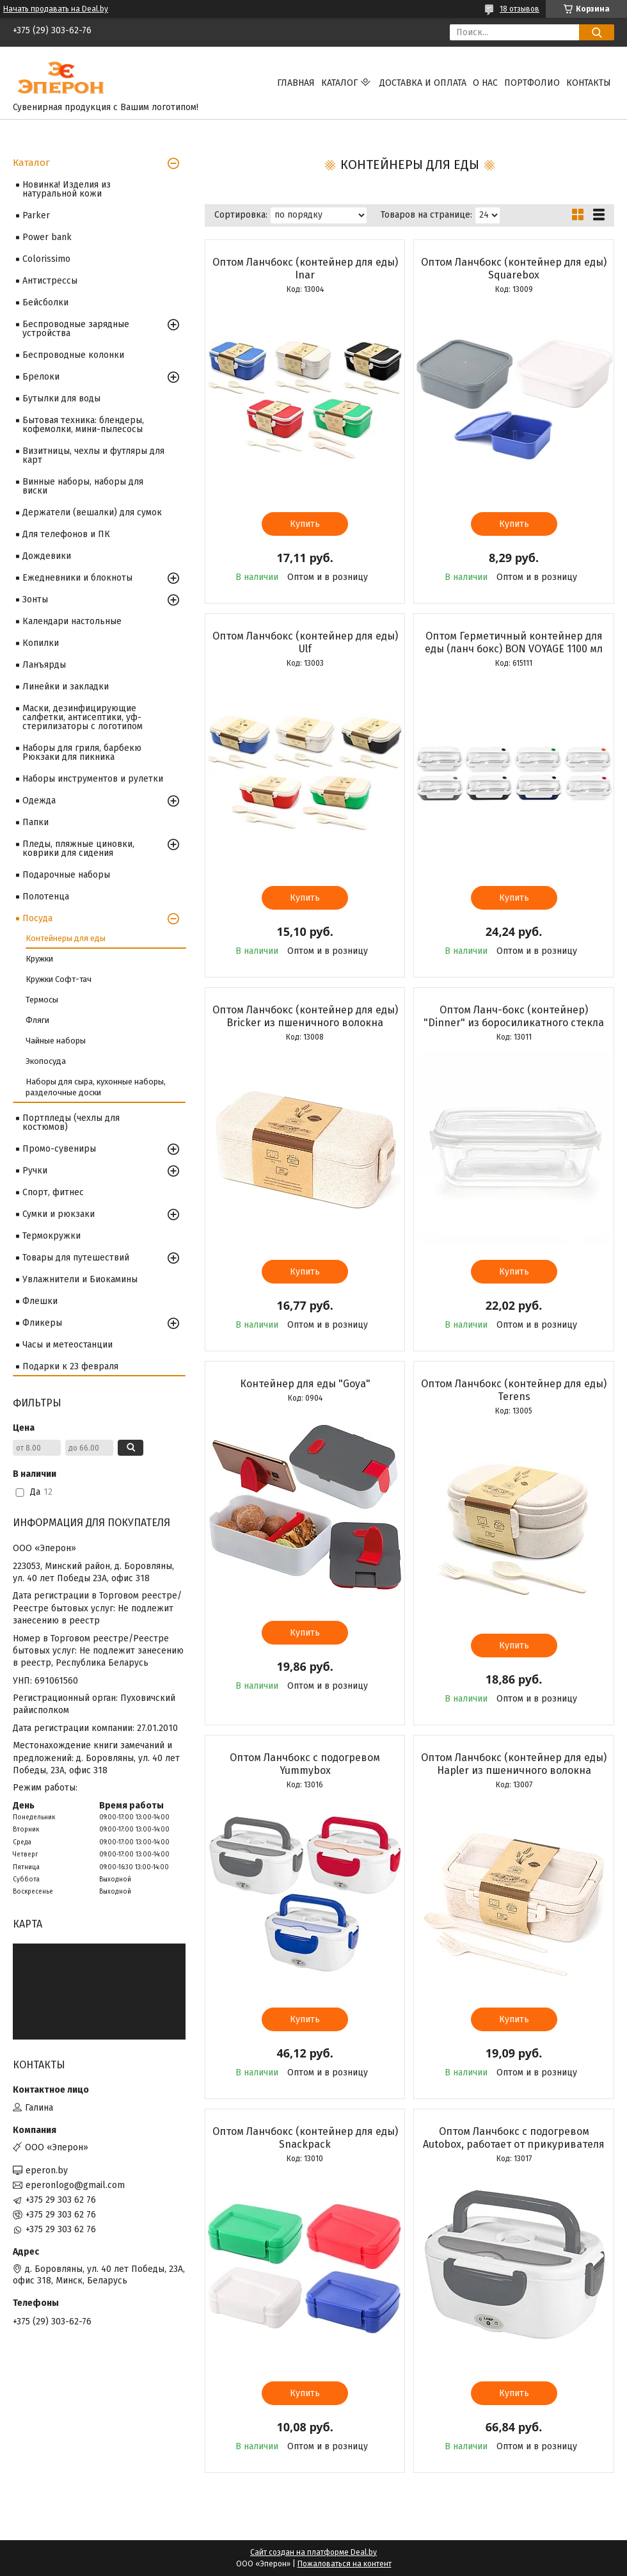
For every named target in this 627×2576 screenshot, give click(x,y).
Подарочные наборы (66, 874)
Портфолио (532, 82)
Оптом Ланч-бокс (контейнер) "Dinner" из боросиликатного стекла (514, 1016)
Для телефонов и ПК (66, 534)
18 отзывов (519, 8)
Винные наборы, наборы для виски (82, 486)
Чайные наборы (56, 1040)
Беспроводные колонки (73, 355)
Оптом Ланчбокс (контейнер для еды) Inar (305, 268)
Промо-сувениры (59, 1148)
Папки (35, 822)
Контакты (588, 82)
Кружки (39, 958)
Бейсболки (45, 302)
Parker (36, 215)
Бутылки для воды (61, 398)
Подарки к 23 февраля (70, 1366)
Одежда (39, 800)
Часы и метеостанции (67, 1344)
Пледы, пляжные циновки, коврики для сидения (78, 848)
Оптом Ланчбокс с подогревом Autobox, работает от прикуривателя (514, 2137)
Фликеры (42, 1322)
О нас (485, 82)
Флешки (40, 1301)
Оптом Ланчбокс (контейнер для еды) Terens (514, 1390)
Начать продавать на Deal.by (55, 8)
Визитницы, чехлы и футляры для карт (93, 455)
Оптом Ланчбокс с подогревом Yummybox (305, 1763)
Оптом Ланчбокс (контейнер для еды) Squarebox (514, 268)
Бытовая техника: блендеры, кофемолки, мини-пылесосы (83, 425)
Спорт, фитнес (53, 1192)
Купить (305, 524)
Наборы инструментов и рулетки (92, 778)
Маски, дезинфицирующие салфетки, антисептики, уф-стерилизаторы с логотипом (82, 717)
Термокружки (51, 1235)
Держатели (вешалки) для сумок (92, 512)
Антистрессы (49, 280)
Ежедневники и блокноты (77, 577)
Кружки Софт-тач (58, 979)
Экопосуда (46, 1061)
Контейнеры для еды (66, 938)
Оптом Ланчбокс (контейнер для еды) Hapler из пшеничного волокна (514, 1763)
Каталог (339, 82)
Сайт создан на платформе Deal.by (313, 2552)
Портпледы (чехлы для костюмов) (71, 1122)
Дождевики (46, 556)
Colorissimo (46, 259)
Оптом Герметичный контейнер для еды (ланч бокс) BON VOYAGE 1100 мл (514, 642)
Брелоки (41, 376)
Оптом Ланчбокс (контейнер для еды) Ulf (305, 642)
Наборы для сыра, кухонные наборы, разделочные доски (96, 1087)
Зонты (35, 599)
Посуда (37, 918)
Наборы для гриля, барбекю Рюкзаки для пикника (81, 752)
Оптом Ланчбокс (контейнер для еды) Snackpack (305, 2137)
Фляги (37, 1020)
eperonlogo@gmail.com (75, 2185)
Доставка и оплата (422, 82)
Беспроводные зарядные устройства (75, 329)
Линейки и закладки (65, 686)
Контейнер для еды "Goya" (305, 1384)
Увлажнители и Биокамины (80, 1279)
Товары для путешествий (75, 1257)
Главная (296, 82)
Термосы (42, 999)
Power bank (47, 237)
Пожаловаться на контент (345, 2563)
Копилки (40, 643)
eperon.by (47, 2170)
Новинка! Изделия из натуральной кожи (66, 189)
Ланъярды (44, 664)
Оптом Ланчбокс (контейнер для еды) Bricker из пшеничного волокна (305, 1016)
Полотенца (45, 896)
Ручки (34, 1170)
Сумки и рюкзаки (58, 1214)
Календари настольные (72, 621)
